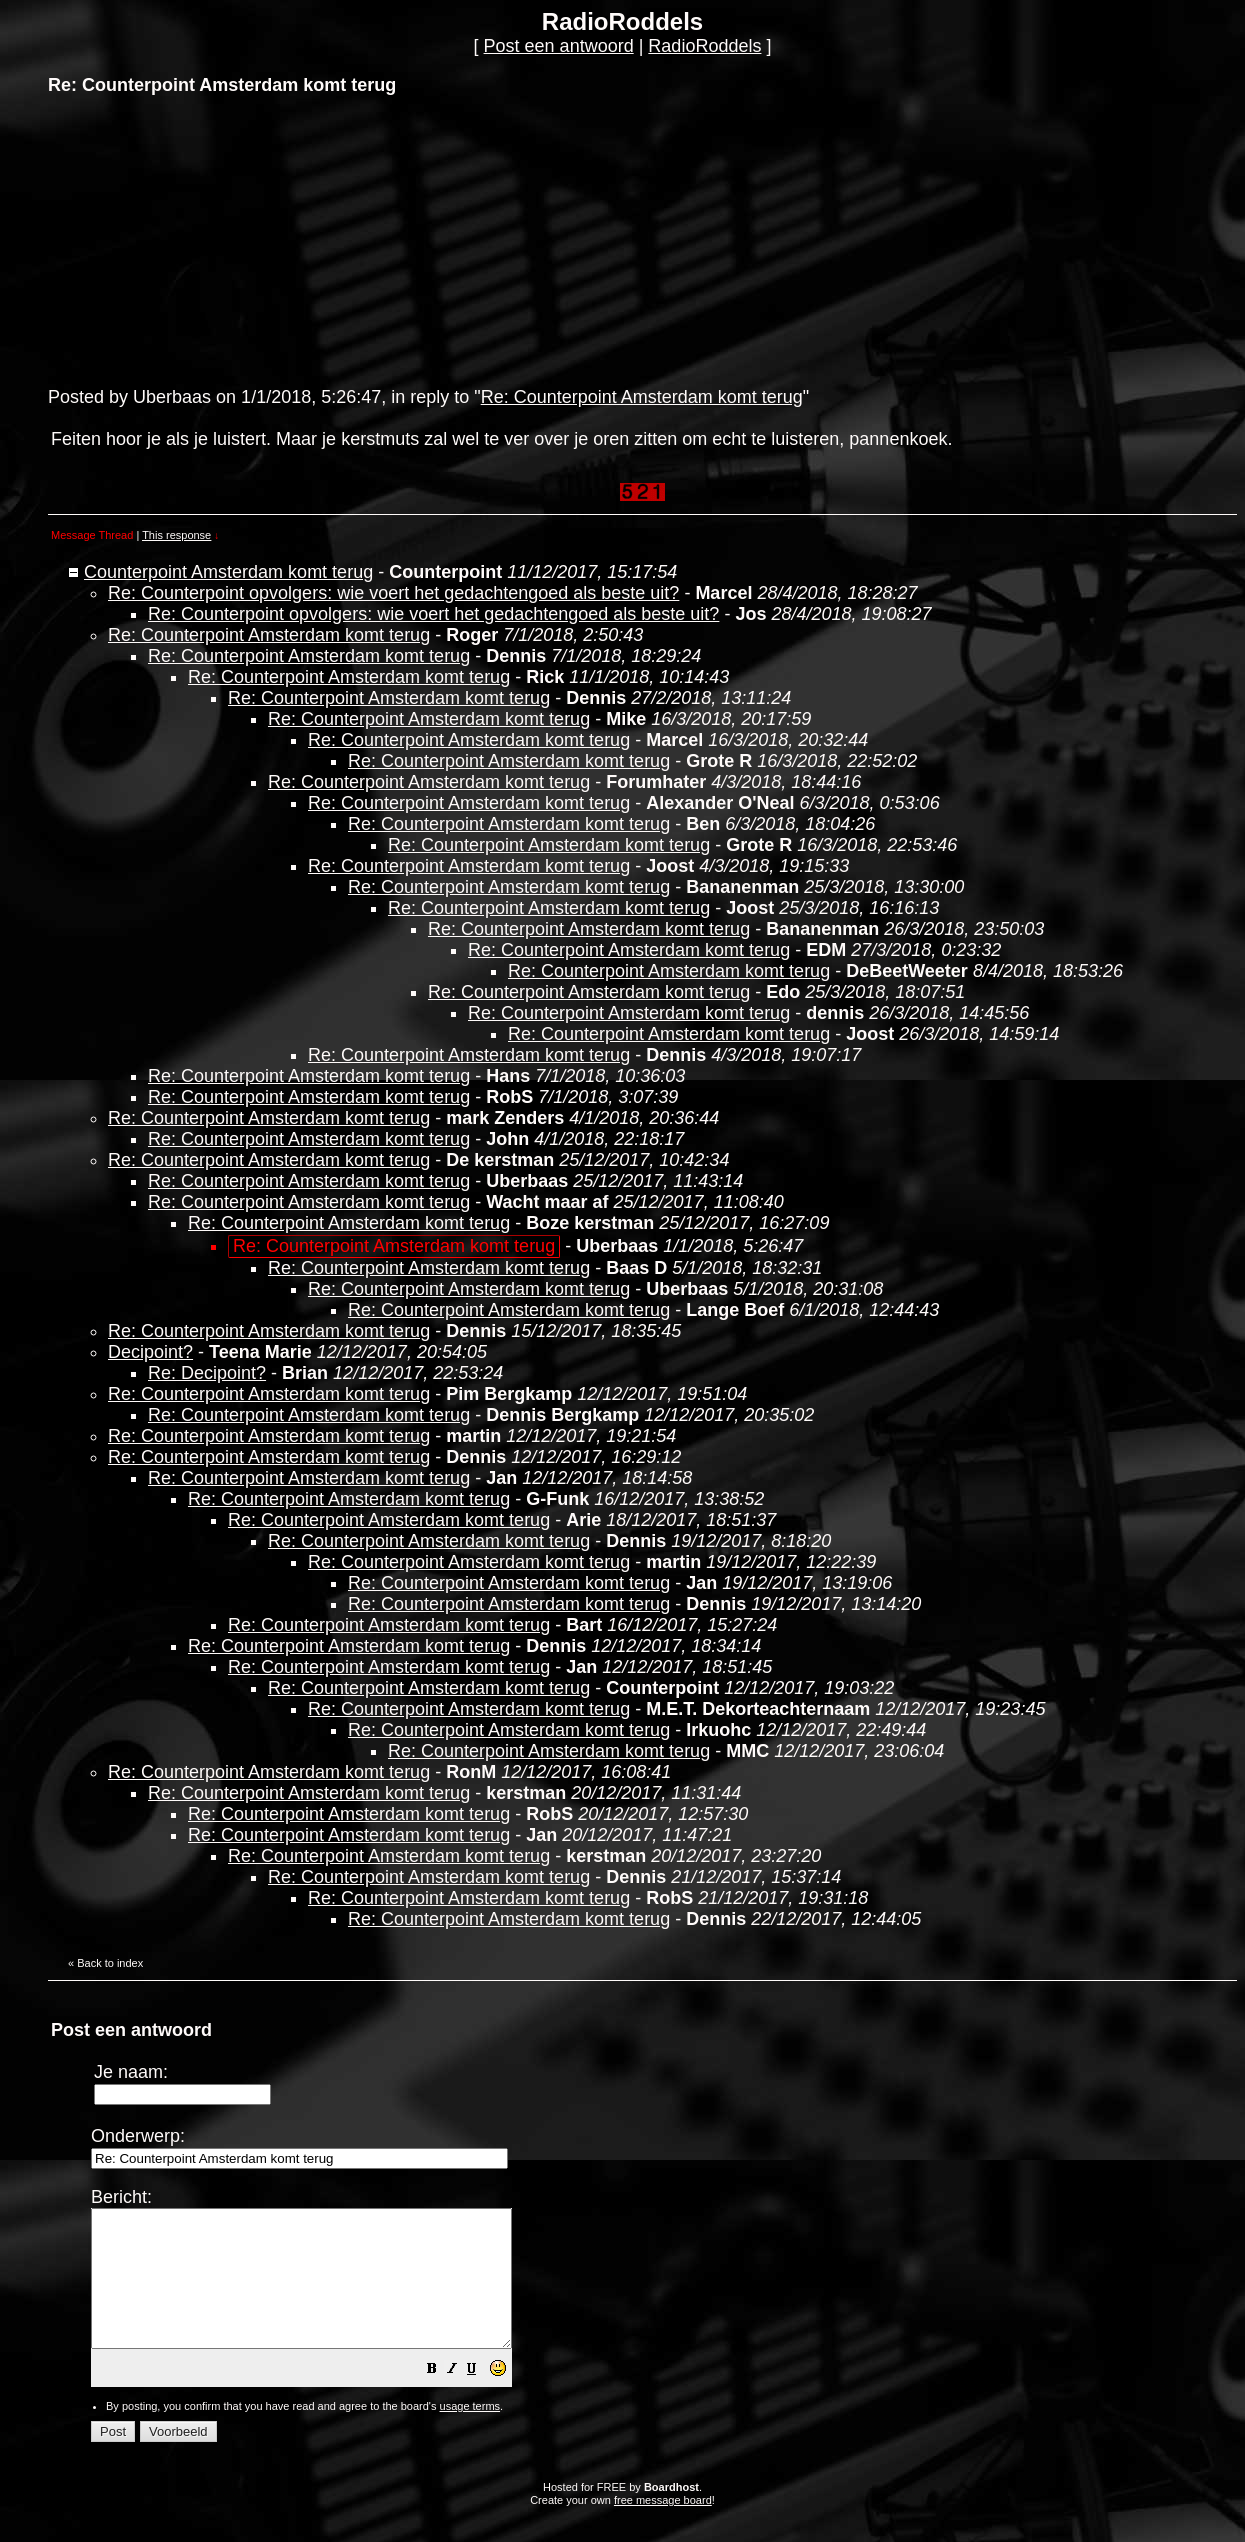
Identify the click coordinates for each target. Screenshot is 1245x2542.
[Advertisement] (198, 239)
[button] (482, 2397)
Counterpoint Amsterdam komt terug (228, 572)
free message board (663, 2527)
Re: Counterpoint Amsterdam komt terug (642, 397)
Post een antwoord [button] (559, 46)
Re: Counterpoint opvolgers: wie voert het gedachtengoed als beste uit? (393, 593)
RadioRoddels (704, 46)
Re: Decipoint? (207, 1373)
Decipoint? (150, 1352)
